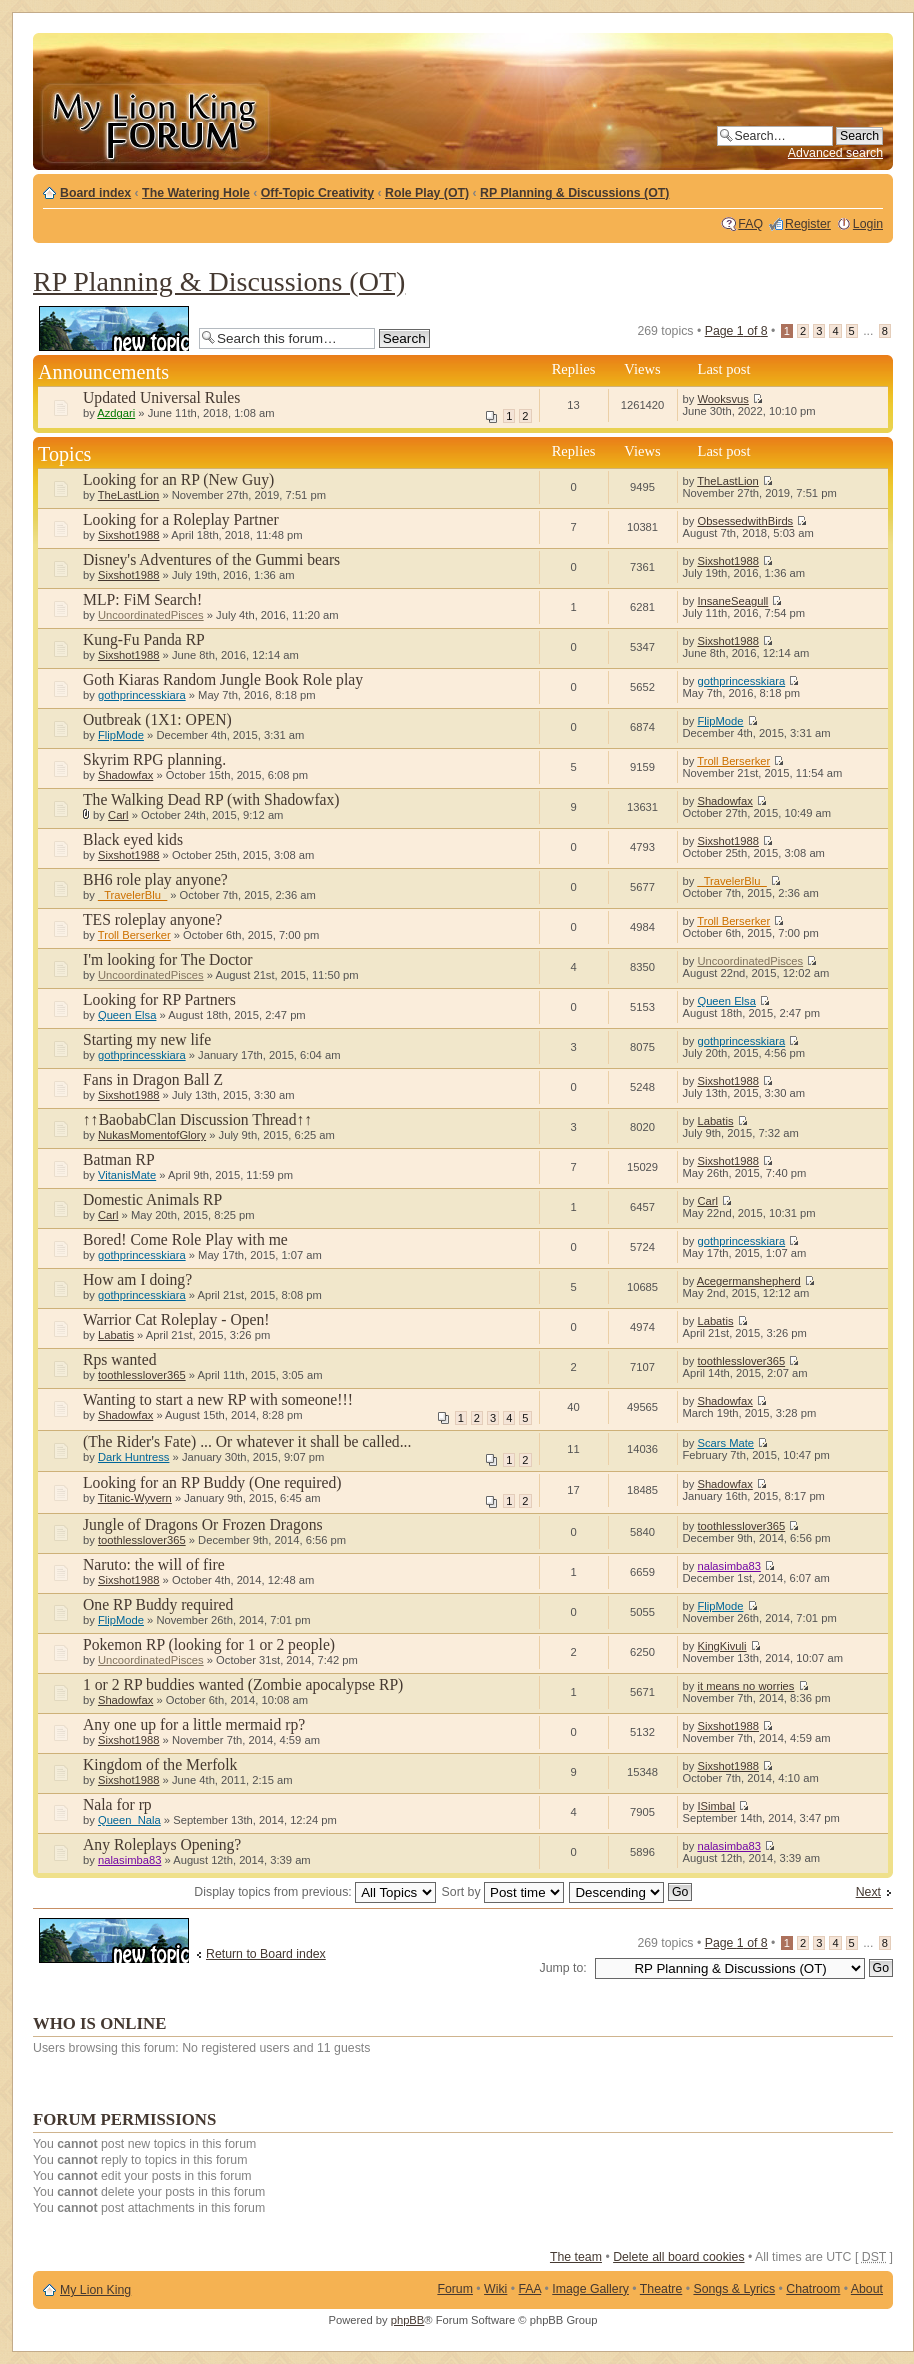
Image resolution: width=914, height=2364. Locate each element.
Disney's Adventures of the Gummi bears (211, 559)
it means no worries (745, 1686)
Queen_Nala (129, 1820)
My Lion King (95, 2290)
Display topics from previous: (315, 1892)
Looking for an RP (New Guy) (178, 479)
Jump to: (563, 1968)
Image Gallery (590, 2289)
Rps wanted (120, 1359)
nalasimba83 (728, 1566)
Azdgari (116, 413)
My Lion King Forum (155, 121)
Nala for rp (117, 1804)
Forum (455, 2289)
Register (808, 224)
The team (576, 2257)
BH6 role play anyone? (155, 879)
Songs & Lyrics (734, 2289)
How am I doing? (137, 1279)
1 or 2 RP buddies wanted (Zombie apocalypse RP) (243, 1684)
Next (868, 1892)
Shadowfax (125, 775)
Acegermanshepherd (749, 1281)
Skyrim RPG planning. (154, 759)
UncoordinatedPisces (151, 615)
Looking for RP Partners (159, 999)
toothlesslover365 (142, 1375)
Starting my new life (147, 1039)
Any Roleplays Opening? (162, 1844)
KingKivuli (721, 1646)
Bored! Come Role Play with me (185, 1239)
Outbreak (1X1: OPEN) (157, 719)
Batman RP (119, 1159)
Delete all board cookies (678, 2257)
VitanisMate (127, 1175)
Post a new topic (114, 328)
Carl (118, 815)
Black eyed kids (133, 839)
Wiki (495, 2289)
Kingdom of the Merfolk (160, 1764)
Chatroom (813, 2289)
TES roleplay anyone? (152, 919)
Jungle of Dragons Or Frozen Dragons (203, 1524)
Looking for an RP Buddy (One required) (212, 1482)
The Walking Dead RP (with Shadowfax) (211, 799)
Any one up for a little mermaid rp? (194, 1724)
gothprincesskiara (142, 695)
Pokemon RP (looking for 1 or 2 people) (209, 1644)
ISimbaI (716, 1806)
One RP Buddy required (158, 1604)
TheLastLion (129, 495)
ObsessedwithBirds (745, 521)
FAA (530, 2289)
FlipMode (121, 735)
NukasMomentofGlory (152, 1135)
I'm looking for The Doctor (168, 959)
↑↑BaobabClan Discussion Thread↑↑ (197, 1119)
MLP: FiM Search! (142, 599)
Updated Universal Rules (161, 397)
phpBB (408, 2320)
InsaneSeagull (732, 601)
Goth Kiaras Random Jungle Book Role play (223, 679)
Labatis (715, 1121)
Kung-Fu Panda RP (144, 639)
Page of (736, 331)
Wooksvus (722, 399)
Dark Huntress (134, 1457)
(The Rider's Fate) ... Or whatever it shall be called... (247, 1441)
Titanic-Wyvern (135, 1498)
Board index (95, 193)
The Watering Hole (196, 193)
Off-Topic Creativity (317, 193)
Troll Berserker (733, 761)
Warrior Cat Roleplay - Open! (176, 1319)
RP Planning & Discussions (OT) (574, 193)
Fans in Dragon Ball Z (153, 1079)
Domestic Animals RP (152, 1199)
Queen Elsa (127, 1015)
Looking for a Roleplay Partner (181, 519)
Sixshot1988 (129, 535)
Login (868, 224)
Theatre (661, 2289)
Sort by (503, 1892)
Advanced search (835, 153)
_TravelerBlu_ (132, 895)
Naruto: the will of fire (154, 1564)
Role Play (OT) (427, 193)
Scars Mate (725, 1443)
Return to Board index (266, 1954)
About (867, 2289)
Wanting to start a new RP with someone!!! (218, 1399)
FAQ (750, 224)
